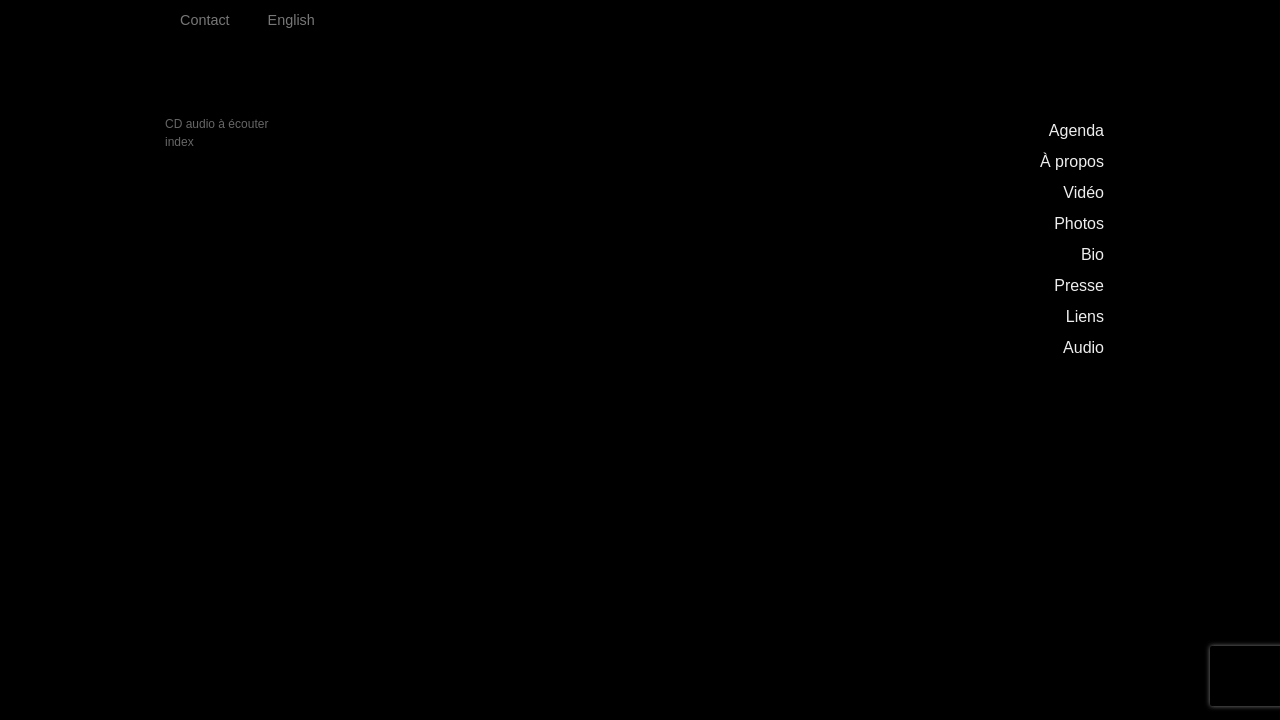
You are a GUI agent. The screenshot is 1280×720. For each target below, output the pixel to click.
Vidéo (1083, 192)
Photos (1079, 223)
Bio (1092, 254)
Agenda (1076, 130)
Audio (1083, 347)
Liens (1085, 316)
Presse (1079, 285)
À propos (1072, 161)
